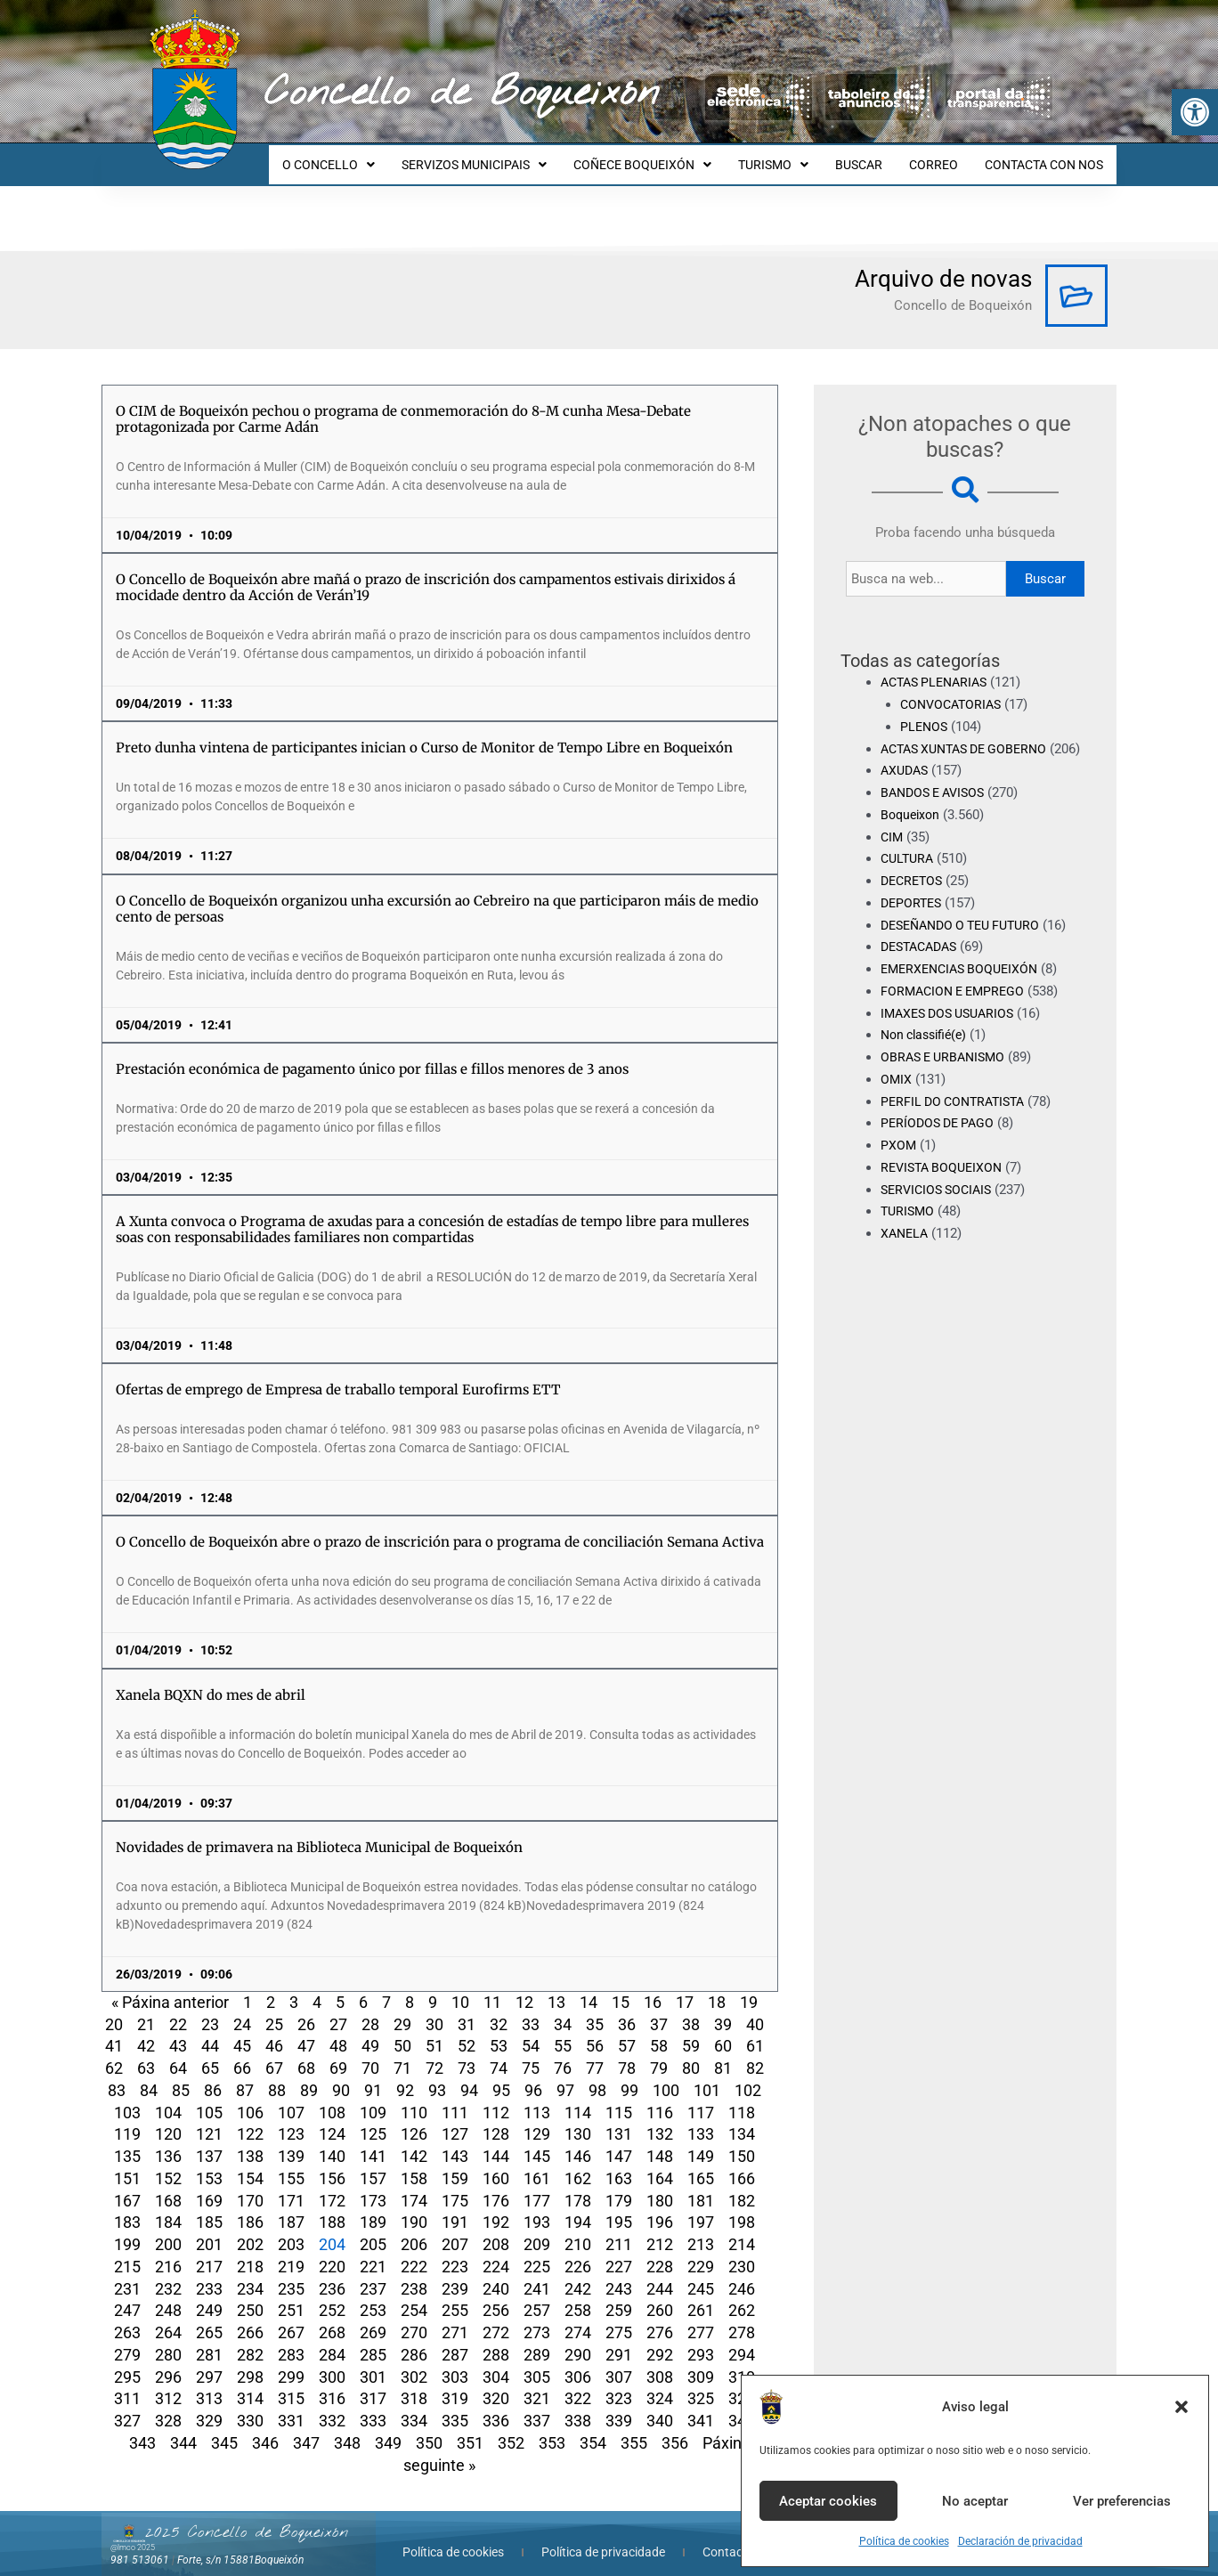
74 (499, 2052)
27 (338, 2008)
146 (577, 2140)
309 (700, 2361)
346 (265, 2427)
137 (209, 2140)
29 (402, 2008)
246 (741, 2272)
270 (414, 2316)
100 (666, 2074)
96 (533, 2074)
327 (127, 2404)
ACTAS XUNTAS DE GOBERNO (971, 733)
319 (455, 2382)
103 (127, 2096)
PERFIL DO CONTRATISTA (958, 1107)
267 (291, 2316)
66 (242, 2052)
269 (373, 2316)
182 (741, 2184)
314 (250, 2382)
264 (168, 2316)
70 (370, 2052)
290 (577, 2338)
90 (341, 2074)
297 (209, 2361)
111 (455, 2096)
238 (414, 2272)
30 (434, 2008)
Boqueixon (912, 821)
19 (749, 1986)
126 (414, 2118)
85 (181, 2074)
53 (499, 2029)
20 (114, 2008)
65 (210, 2052)
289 (537, 2338)
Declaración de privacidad (1020, 2541)
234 (250, 2272)
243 (618, 2272)
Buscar (1045, 563)
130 (577, 2118)
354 (593, 2427)
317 (373, 2382)
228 (659, 2250)
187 (291, 2206)
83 (117, 2074)
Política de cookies (904, 2541)
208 (496, 2228)
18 (717, 1986)
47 (306, 2029)
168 (168, 2184)
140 (332, 2140)
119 (127, 2118)
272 (496, 2316)
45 (242, 2029)
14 (588, 1986)
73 (466, 2052)
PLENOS (925, 711)
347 (306, 2427)
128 (496, 2118)
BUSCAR (872, 157)
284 (332, 2338)
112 (496, 2096)
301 (373, 2361)
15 (620, 1986)
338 (577, 2404)
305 (537, 2361)
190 (414, 2206)
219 (291, 2250)
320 (496, 2382)
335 (455, 2404)
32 (499, 2008)
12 (524, 1986)
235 (291, 2272)
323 (618, 2382)
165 (700, 2162)
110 (414, 2096)
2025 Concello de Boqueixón (246, 2516)
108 (332, 2096)
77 (595, 2052)
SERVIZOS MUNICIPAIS (503, 157)
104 (168, 2096)
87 (245, 2074)
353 (552, 2427)
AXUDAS (906, 776)
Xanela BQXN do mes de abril (210, 1678)
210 (577, 2228)
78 (627, 2052)
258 (577, 2294)
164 (659, 2162)
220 (332, 2250)
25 (274, 2008)
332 (332, 2404)
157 (373, 2162)
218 (250, 2250)
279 (127, 2338)
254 (414, 2294)
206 (414, 2228)
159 (455, 2162)
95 (501, 2074)
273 (537, 2316)
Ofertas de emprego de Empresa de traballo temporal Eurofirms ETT (338, 1373)
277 (700, 2316)
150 (741, 2140)
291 (618, 2338)
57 (627, 2029)
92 (405, 2074)
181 (700, 2184)
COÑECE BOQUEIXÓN (666, 157)
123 (291, 2118)
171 (291, 2184)
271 (455, 2316)
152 (168, 2162)
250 (250, 2294)
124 (332, 2118)
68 (306, 2052)
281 (209, 2338)
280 (168, 2338)
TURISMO (792, 157)
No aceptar (975, 2501)
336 (496, 2404)
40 (755, 2008)
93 (437, 2074)
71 (402, 2052)
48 (338, 2029)
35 (595, 2008)
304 (496, 2361)
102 (748, 2074)
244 (659, 2272)
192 (496, 2206)
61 (755, 2029)
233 (209, 2272)
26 (306, 2008)
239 (455, 2272)
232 (168, 2272)
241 (537, 2272)
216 (168, 2250)
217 (209, 2250)
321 (537, 2382)
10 (460, 1986)
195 (618, 2206)
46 (274, 2029)
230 (741, 2250)
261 (700, 2294)
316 (332, 2382)
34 (563, 2008)
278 (741, 2316)
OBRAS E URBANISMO (947, 1063)
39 (723, 2008)
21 (146, 2008)
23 (210, 2008)
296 (168, 2361)
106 (250, 2096)
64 (178, 2052)
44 (210, 2029)
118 (741, 2096)
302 (414, 2361)
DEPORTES (913, 909)
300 (332, 2361)
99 (629, 2074)
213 (700, 2228)
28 (370, 2008)
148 (659, 2140)
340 (659, 2404)
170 (250, 2184)
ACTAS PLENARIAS (938, 666)
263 (127, 2316)
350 (429, 2427)
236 (332, 2272)
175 (455, 2184)
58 (659, 2029)
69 (338, 2052)
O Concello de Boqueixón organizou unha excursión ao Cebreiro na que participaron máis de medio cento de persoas (437, 892)
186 (250, 2206)
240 (496, 2272)
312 (168, 2382)
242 (577, 2272)
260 (659, 2294)
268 (332, 2316)
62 (114, 2052)
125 (373, 2118)
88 (277, 2074)
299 (291, 2361)
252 (332, 2294)
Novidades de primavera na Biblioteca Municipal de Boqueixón (319, 1831)
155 (291, 2162)
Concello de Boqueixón (461, 93)
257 (537, 2294)
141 (373, 2140)
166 (741, 2162)
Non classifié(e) (928, 1041)
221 (373, 2250)
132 (659, 2118)
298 (250, 2361)
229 (700, 2250)
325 (700, 2382)
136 (168, 2140)
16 (653, 1986)
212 (659, 2228)
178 (577, 2184)
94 (469, 2074)
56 (595, 2029)
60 (723, 2029)
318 (414, 2382)
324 (659, 2382)
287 (455, 2338)
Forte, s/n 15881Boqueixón (240, 2544)
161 (537, 2162)
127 (455, 2118)
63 (146, 2052)
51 (434, 2029)
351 (470, 2427)
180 (659, 2184)
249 (209, 2294)
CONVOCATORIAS (954, 688)
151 (127, 2162)
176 (496, 2184)
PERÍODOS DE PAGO (941, 1129)
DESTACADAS (923, 953)
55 (563, 2029)
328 (168, 2404)
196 (659, 2206)
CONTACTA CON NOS (1046, 157)
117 (700, 2096)
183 (127, 2206)
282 (250, 2338)
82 (755, 2052)
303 (455, 2361)
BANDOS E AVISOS (937, 799)
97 (565, 2074)
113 (537, 2096)
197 (700, 2206)
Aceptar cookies (828, 2501)
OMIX (897, 1085)
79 (659, 2052)
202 (250, 2228)
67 (274, 2052)
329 (209, 2404)
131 (618, 2118)
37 (659, 2008)
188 (332, 2206)
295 (127, 2361)
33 (531, 2008)
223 (455, 2250)
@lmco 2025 (132, 2531)
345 (224, 2427)
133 (700, 2118)
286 (414, 2338)
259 (618, 2294)
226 (577, 2250)
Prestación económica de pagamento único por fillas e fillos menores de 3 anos (372, 1052)
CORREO (941, 157)
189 (373, 2206)
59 (691, 2029)
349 (388, 2427)
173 (373, 2184)
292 (659, 2338)
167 (127, 2184)
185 (209, 2206)
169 (209, 2184)
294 (741, 2338)
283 (291, 2338)
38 (691, 2008)
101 (707, 2074)
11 (492, 1986)
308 (659, 2361)
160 (496, 2162)
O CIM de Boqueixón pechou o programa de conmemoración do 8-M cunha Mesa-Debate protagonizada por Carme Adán (403, 402)
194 (577, 2206)
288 (496, 2338)
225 (537, 2250)
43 (178, 2029)
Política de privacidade (603, 2536)
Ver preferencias (1122, 2501)
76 (563, 2052)
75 (531, 2052)
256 (496, 2294)
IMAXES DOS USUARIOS (953, 1019)
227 (618, 2250)
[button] (1195, 112)
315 (291, 2382)
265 (209, 2316)
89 (309, 2074)
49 (370, 2029)
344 (183, 2427)
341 (700, 2404)
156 (332, 2162)
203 (291, 2228)
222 (414, 2250)
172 (332, 2184)
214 (741, 2228)
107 (291, 2096)
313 (209, 2382)
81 (723, 2052)
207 (455, 2228)
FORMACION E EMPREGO (957, 997)
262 (741, 2294)
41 (114, 2029)
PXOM (899, 1151)
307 (618, 2361)
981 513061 (139, 2544)
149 (700, 2140)
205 (373, 2228)
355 (634, 2427)
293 (700, 2338)
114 (577, 2096)
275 (618, 2316)
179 (618, 2184)
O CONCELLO (363, 157)
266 (250, 2316)
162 (577, 2162)
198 (741, 2206)
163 (618, 2162)
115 (618, 2096)
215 (127, 2250)
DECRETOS (914, 887)
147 (618, 2140)
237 (373, 2272)
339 (618, 2404)
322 (577, 2382)
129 (537, 2118)
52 (466, 2029)
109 (373, 2096)
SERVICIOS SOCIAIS (940, 1195)
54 (531, 2029)
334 (414, 2404)
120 (168, 2118)
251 (291, 2294)
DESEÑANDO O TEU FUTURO (967, 930)
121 (209, 2118)
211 (618, 2228)
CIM (893, 842)
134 (741, 2118)
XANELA (906, 1239)
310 (741, 2361)
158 (414, 2162)
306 (577, 2361)
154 (250, 2162)
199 (127, 2228)
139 (291, 2140)
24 (242, 2008)
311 (127, 2382)
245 (700, 2272)
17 (685, 1986)
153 (209, 2162)
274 (577, 2316)
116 (659, 2096)
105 (209, 2096)
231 (127, 2272)
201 (209, 2228)
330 (250, 2404)
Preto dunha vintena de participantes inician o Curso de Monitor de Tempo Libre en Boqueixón (424, 731)
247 (127, 2294)
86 (213, 2074)
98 (597, 2074)
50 (402, 2029)
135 (127, 2140)
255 (455, 2294)
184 (168, 2206)
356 (675, 2427)
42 (146, 2029)
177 (537, 2184)
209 (537, 2228)
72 (434, 2052)
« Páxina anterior (170, 1986)
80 (691, 2052)
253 (373, 2294)
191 (455, 2206)
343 (142, 2427)
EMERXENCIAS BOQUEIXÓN (964, 975)
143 (455, 2140)
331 (291, 2404)
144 (496, 2140)
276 (659, 2316)
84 (149, 2074)
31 (466, 2008)
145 (537, 2140)
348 (347, 2427)
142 (414, 2140)
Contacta (728, 2536)
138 (250, 2140)
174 (414, 2184)
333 (373, 2404)
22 (178, 2008)
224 (496, 2250)
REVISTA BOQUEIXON (945, 1174)
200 (168, 2228)
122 (250, 2118)
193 (537, 2206)
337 (537, 2404)
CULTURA (909, 865)
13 (556, 1986)
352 (511, 2427)
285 (373, 2338)
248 (168, 2294)
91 (373, 2074)
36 (627, 2008)
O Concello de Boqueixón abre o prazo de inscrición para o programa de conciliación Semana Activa (440, 1525)
